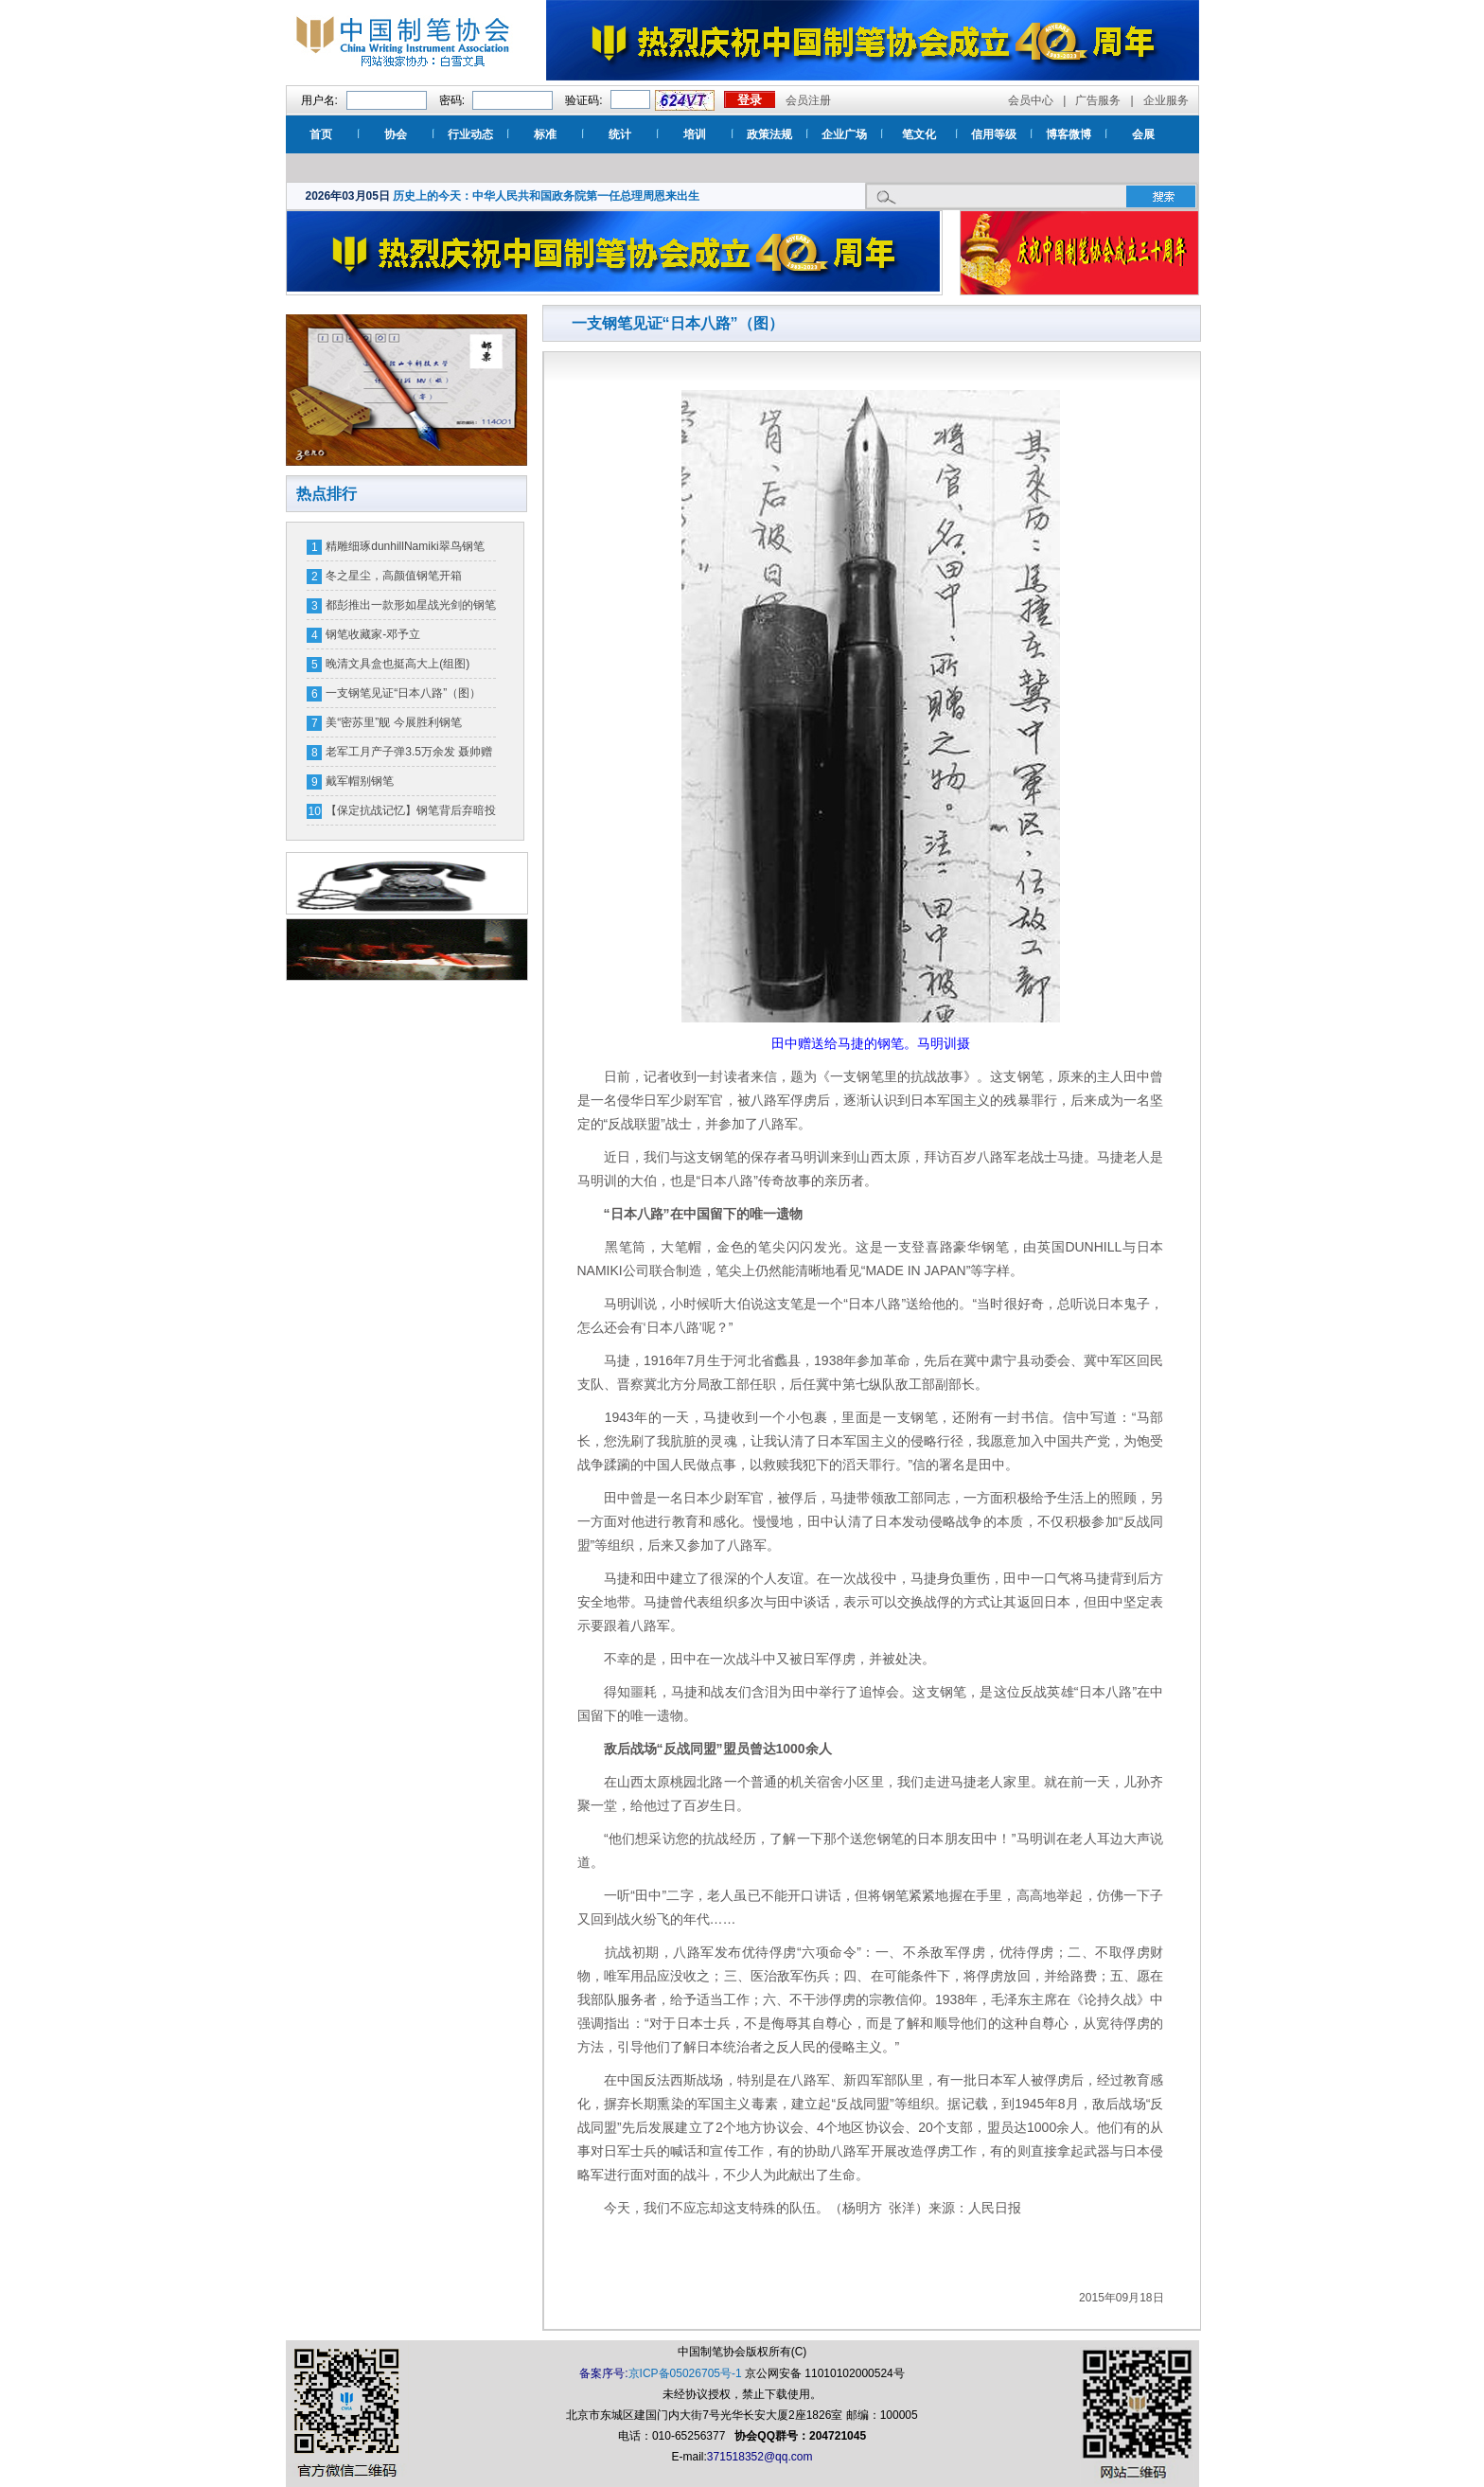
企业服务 (1166, 100)
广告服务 (1098, 100)
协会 (395, 134)
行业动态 (470, 134)
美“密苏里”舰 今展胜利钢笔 (393, 722)
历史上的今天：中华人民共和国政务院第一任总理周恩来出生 (546, 196)
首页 (320, 134)
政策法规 (769, 134)
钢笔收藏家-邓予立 (373, 634)
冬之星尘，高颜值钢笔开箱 (394, 575)
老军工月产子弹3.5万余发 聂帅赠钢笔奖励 (409, 755)
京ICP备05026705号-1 (685, 2373)
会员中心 (1030, 100)
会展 (1143, 134)
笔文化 (919, 134)
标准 (545, 134)
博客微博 (1068, 134)
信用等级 (993, 134)
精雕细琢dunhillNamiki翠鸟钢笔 (405, 546)
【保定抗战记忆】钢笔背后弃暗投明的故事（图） (411, 814)
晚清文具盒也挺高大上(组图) (397, 663)
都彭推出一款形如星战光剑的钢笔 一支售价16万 (411, 608)
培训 (694, 134)
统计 (620, 134)
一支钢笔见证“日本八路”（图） (403, 693)
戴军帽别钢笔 (360, 781)
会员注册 (808, 100)
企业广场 (844, 134)
